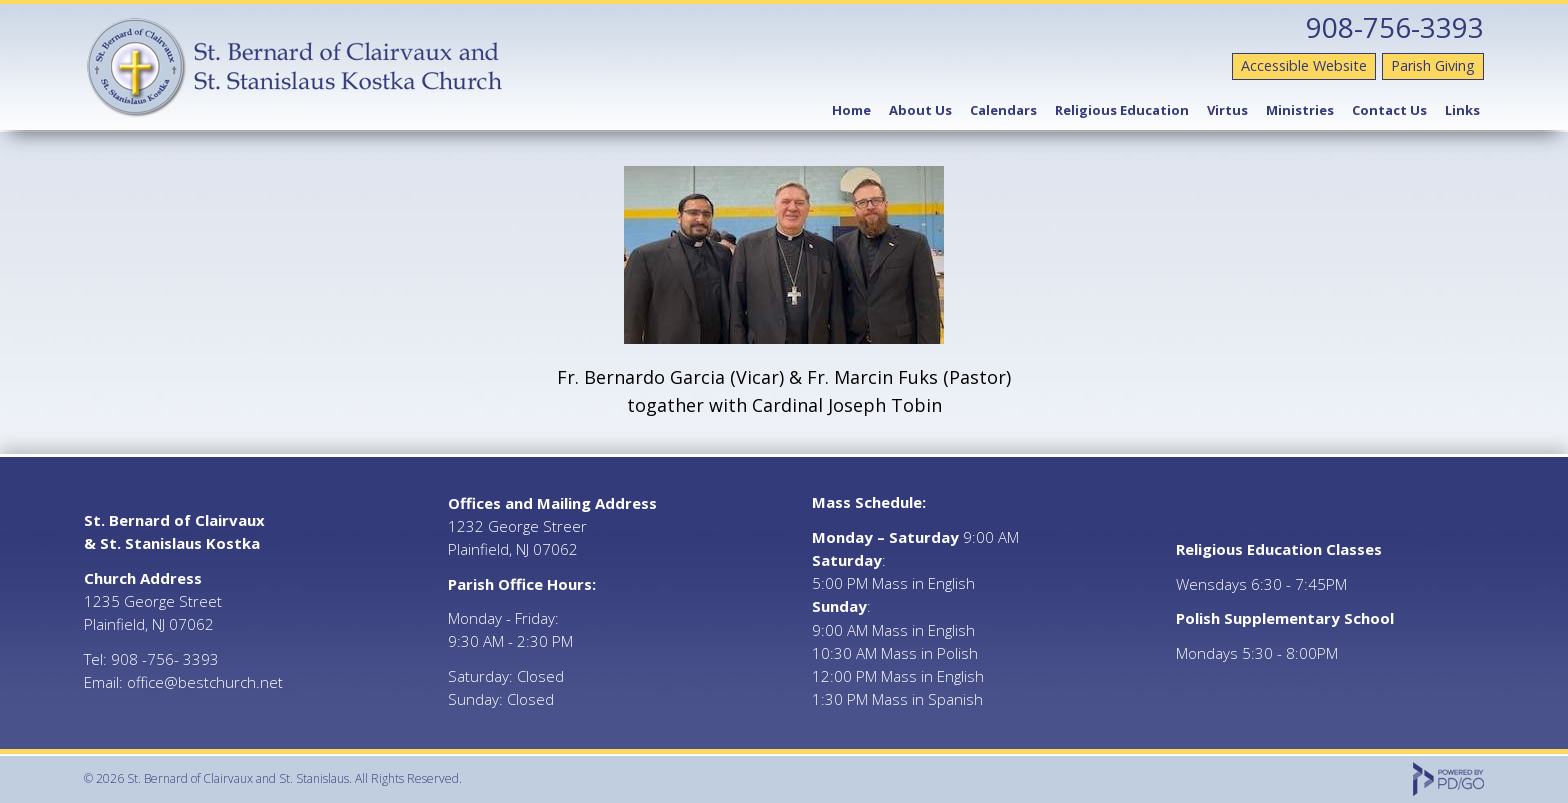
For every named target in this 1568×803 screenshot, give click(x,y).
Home (851, 110)
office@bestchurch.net (205, 682)
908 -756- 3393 (165, 659)
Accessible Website (1304, 65)
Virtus (1227, 110)
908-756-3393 (1395, 27)
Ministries (1300, 110)
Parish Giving (1433, 65)
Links (1462, 110)
